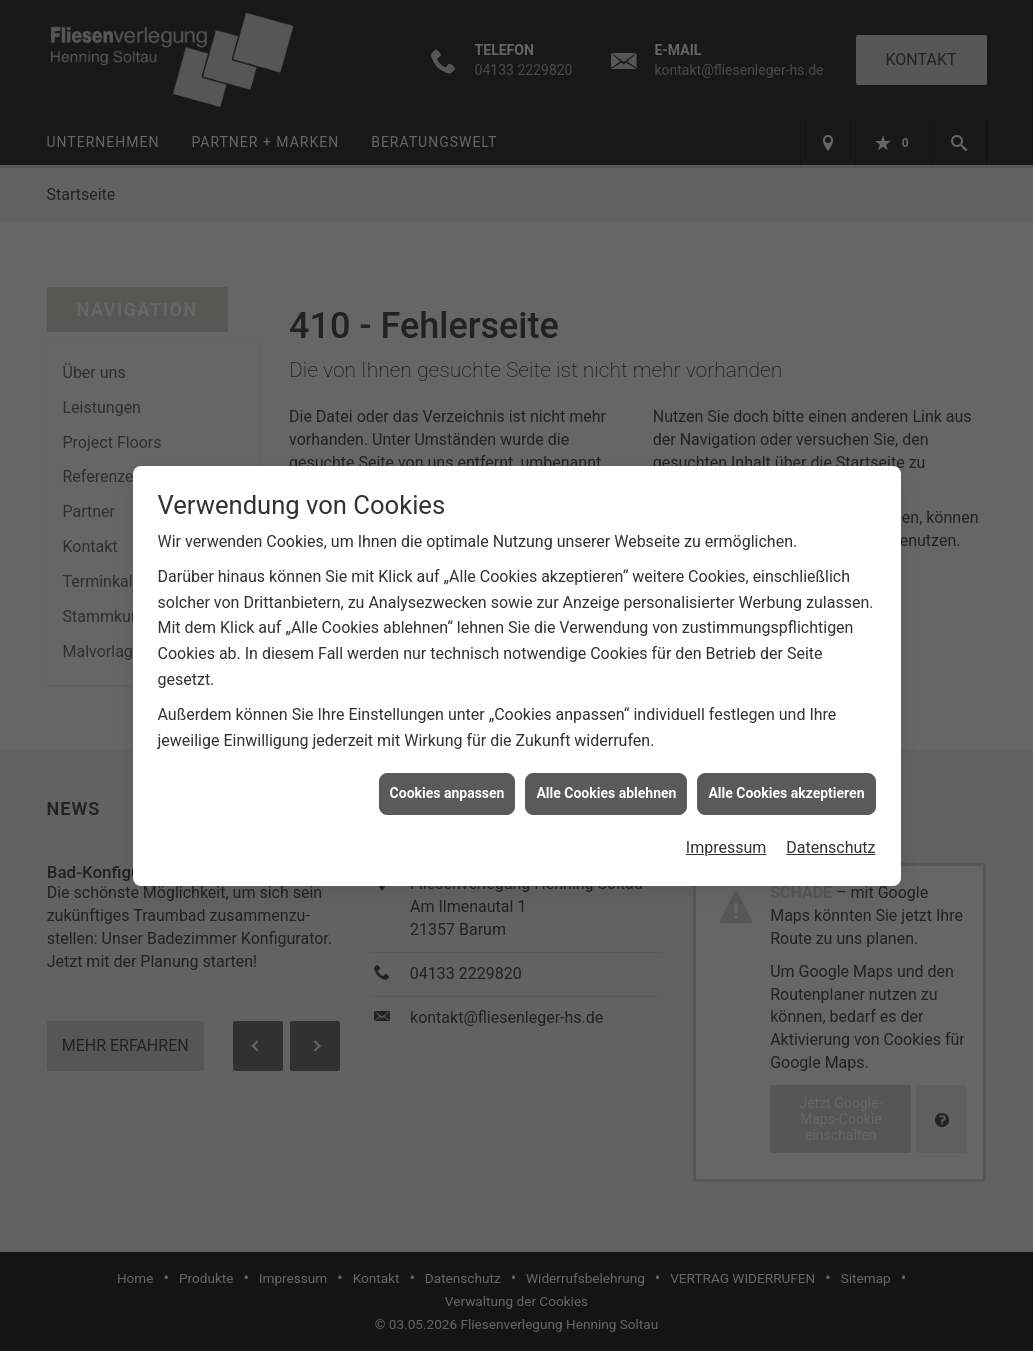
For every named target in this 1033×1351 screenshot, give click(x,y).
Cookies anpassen (447, 781)
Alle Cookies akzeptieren (786, 781)
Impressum (726, 835)
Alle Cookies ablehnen (606, 781)
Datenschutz (830, 835)
